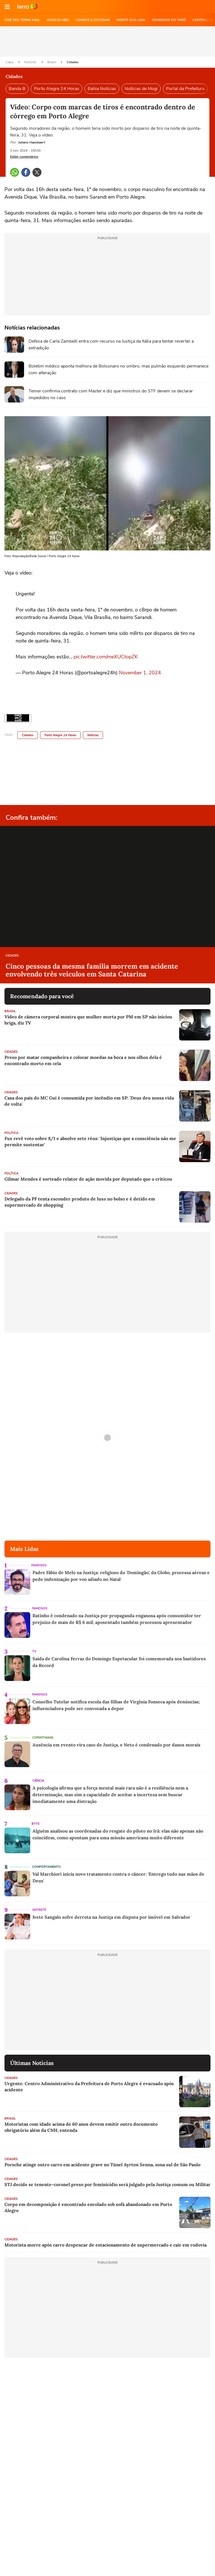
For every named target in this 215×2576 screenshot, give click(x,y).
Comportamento (46, 1867)
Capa (10, 62)
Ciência (38, 1781)
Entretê (39, 1910)
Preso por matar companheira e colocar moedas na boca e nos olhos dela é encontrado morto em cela (83, 1060)
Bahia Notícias (102, 89)
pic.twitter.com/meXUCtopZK (106, 656)
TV (34, 1651)
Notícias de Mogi (141, 89)
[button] (7, 7)
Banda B (17, 89)
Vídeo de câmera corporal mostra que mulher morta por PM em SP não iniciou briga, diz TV (88, 1020)
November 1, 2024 (140, 672)
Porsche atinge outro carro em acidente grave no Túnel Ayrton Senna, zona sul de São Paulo (102, 2164)
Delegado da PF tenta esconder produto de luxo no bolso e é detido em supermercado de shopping (79, 1202)
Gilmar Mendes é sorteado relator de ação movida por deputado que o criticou (88, 1179)
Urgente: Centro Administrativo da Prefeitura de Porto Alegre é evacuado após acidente (89, 2086)
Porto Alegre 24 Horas (56, 89)
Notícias (30, 62)
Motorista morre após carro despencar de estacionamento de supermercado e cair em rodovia (105, 2245)
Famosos (38, 1565)
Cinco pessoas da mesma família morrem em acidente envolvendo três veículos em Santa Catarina (92, 970)
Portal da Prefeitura (185, 89)
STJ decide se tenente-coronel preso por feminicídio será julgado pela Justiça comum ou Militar (107, 2184)
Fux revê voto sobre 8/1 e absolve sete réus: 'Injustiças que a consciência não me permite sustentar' (90, 1141)
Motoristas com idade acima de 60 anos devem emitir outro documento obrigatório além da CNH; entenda (81, 2127)
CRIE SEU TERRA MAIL (22, 20)
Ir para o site (27, 7)
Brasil (52, 62)
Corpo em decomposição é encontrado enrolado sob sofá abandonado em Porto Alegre (88, 2207)
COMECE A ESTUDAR (93, 20)
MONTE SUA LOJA (130, 20)
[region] (107, 41)
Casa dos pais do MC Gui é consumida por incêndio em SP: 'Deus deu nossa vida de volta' (89, 1101)
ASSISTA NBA (58, 20)
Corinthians (42, 1738)
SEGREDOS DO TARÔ (169, 20)
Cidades (73, 62)
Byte (35, 1824)
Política (11, 1133)
